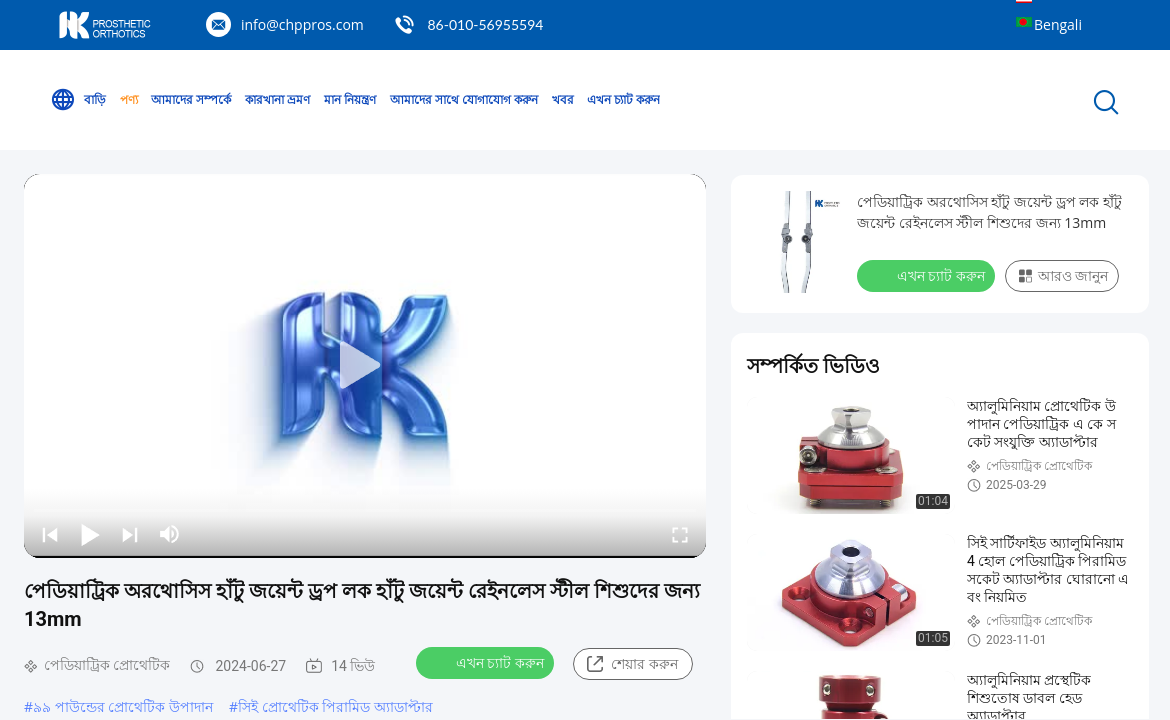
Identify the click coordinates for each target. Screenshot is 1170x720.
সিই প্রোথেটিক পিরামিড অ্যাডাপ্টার (335, 706)
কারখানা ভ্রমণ (277, 99)
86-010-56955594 (485, 24)
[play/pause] (90, 534)
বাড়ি (78, 100)
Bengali (1058, 24)
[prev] (50, 534)
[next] (130, 534)
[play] (365, 366)
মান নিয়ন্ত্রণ (350, 99)
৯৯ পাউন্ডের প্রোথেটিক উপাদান (123, 706)
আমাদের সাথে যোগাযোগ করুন (464, 99)
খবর (563, 99)
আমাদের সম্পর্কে (191, 99)
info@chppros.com (302, 24)
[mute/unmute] (170, 534)
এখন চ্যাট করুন (623, 99)
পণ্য (129, 99)
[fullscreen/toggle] (680, 534)
